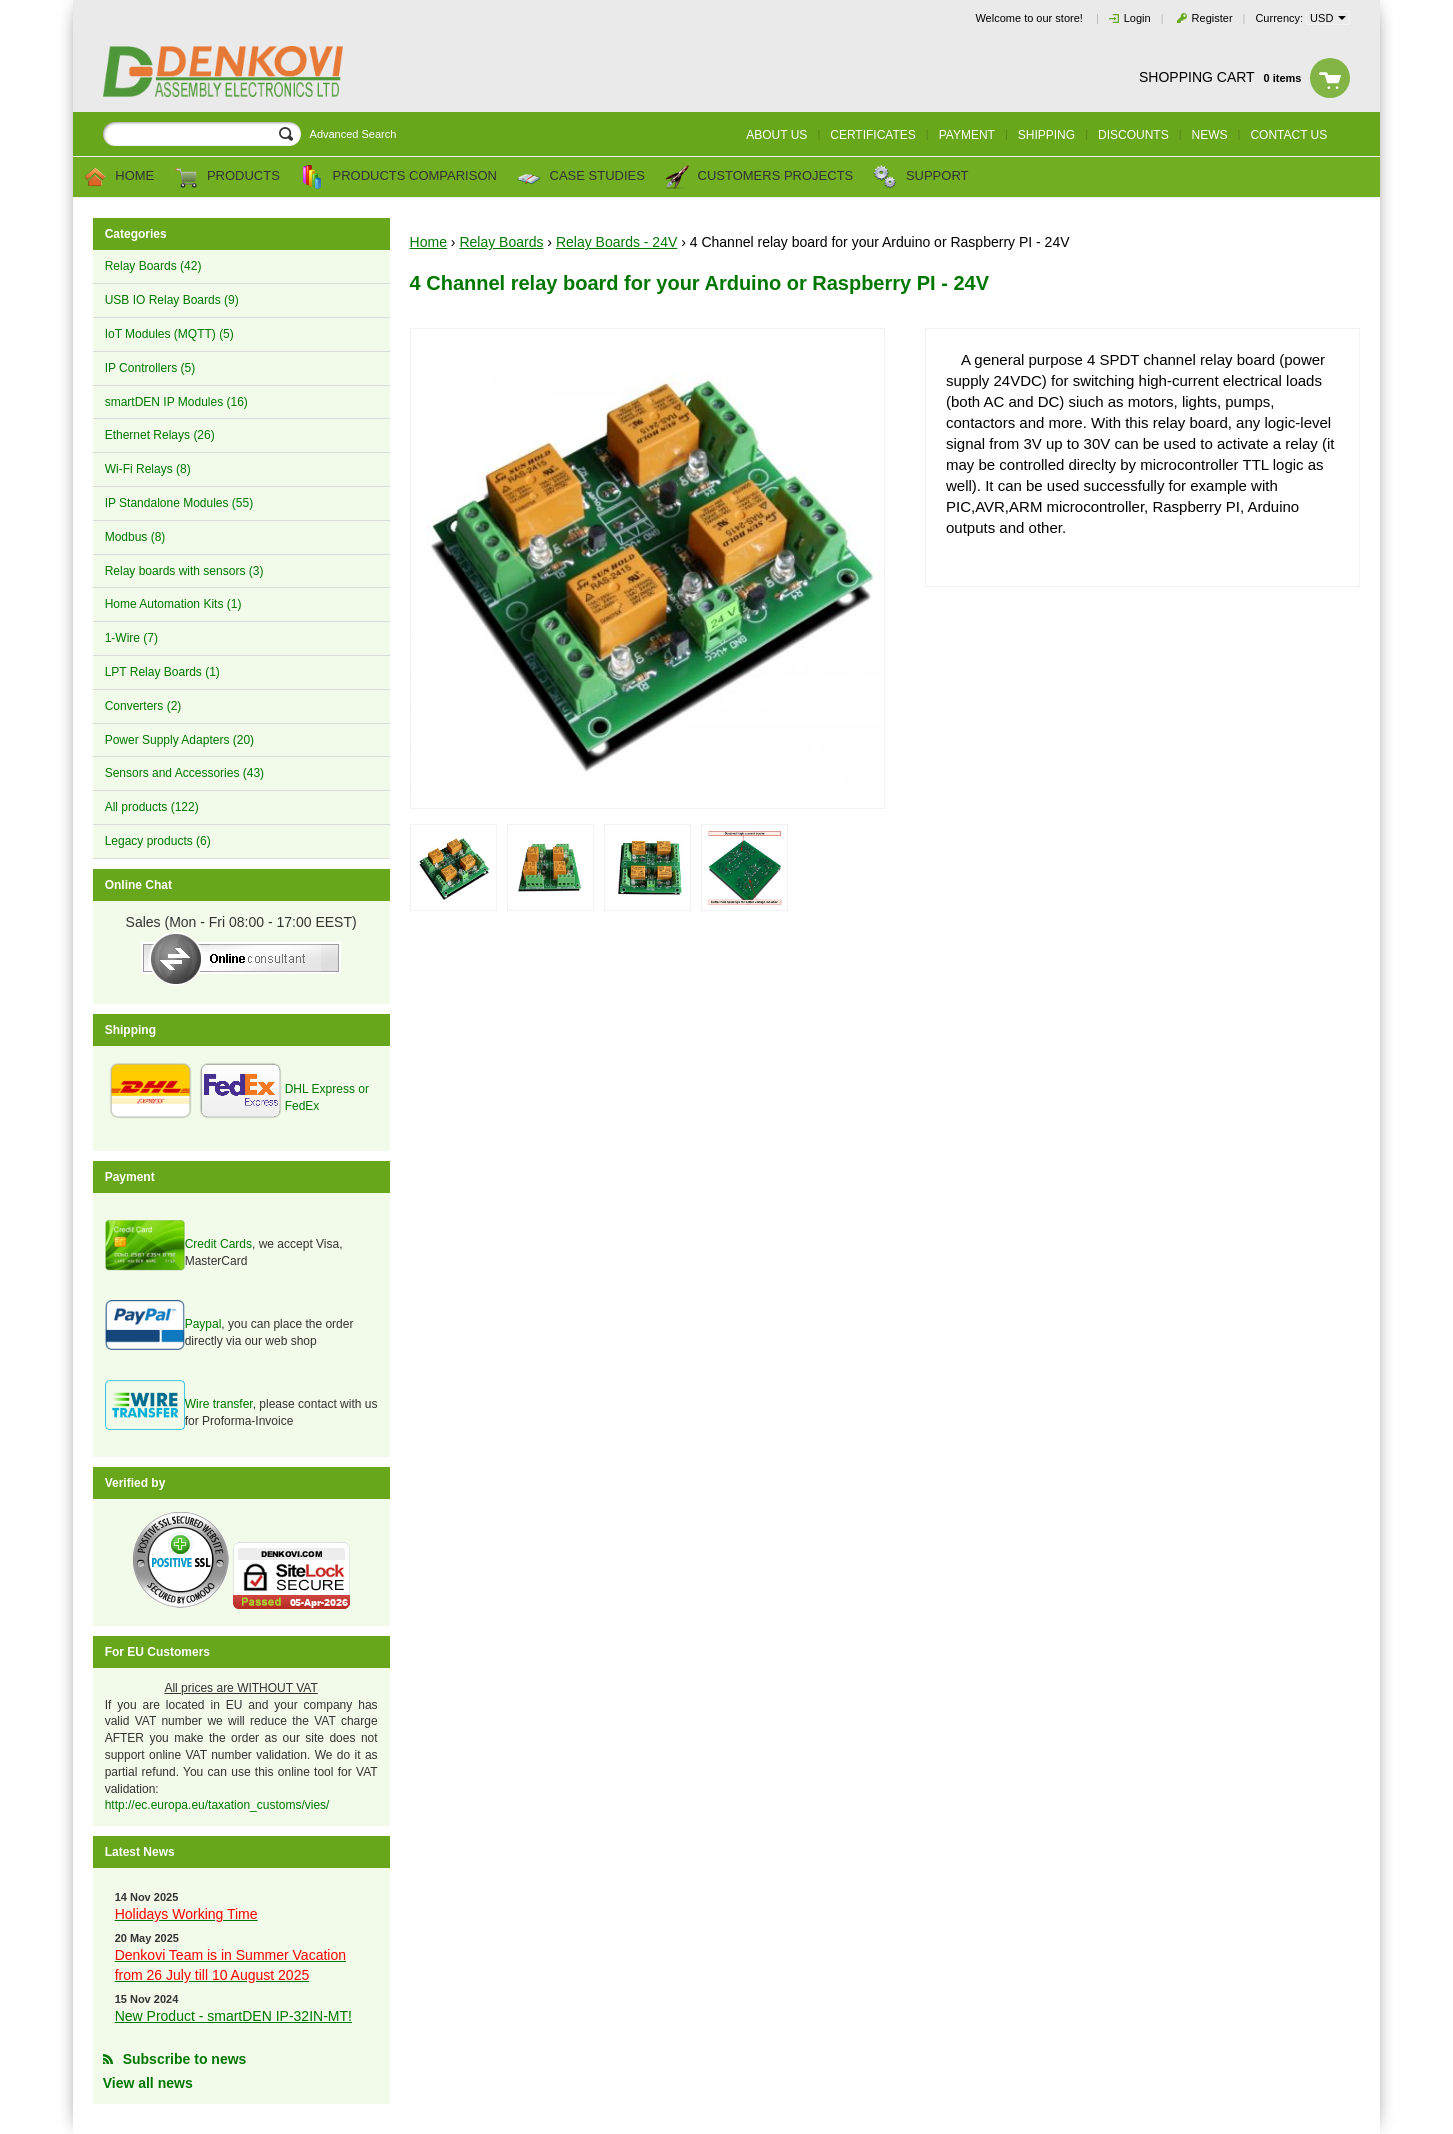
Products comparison (398, 177)
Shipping (1046, 135)
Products (227, 177)
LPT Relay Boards (162, 672)
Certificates (873, 135)
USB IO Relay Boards (172, 300)
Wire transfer (219, 1404)
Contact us (1288, 135)
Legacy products (158, 841)
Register (1212, 18)
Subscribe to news (185, 2059)
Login (1137, 18)
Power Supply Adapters (179, 740)
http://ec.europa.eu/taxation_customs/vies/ (217, 1805)
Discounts (1133, 135)
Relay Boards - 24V (616, 242)
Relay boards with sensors (184, 571)
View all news (148, 2083)
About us (776, 135)
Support (920, 177)
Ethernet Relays (160, 435)
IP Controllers (150, 368)
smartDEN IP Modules (176, 402)
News (1210, 135)
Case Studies (581, 177)
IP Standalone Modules (179, 503)
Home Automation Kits (173, 604)
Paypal (203, 1324)
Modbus (135, 537)
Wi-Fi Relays (148, 469)
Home (119, 177)
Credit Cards (218, 1244)
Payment (967, 135)
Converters (143, 706)
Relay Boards (153, 266)
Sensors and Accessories (184, 773)
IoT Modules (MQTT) (169, 334)
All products (152, 807)
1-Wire (131, 638)
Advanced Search (353, 134)
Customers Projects (759, 177)
